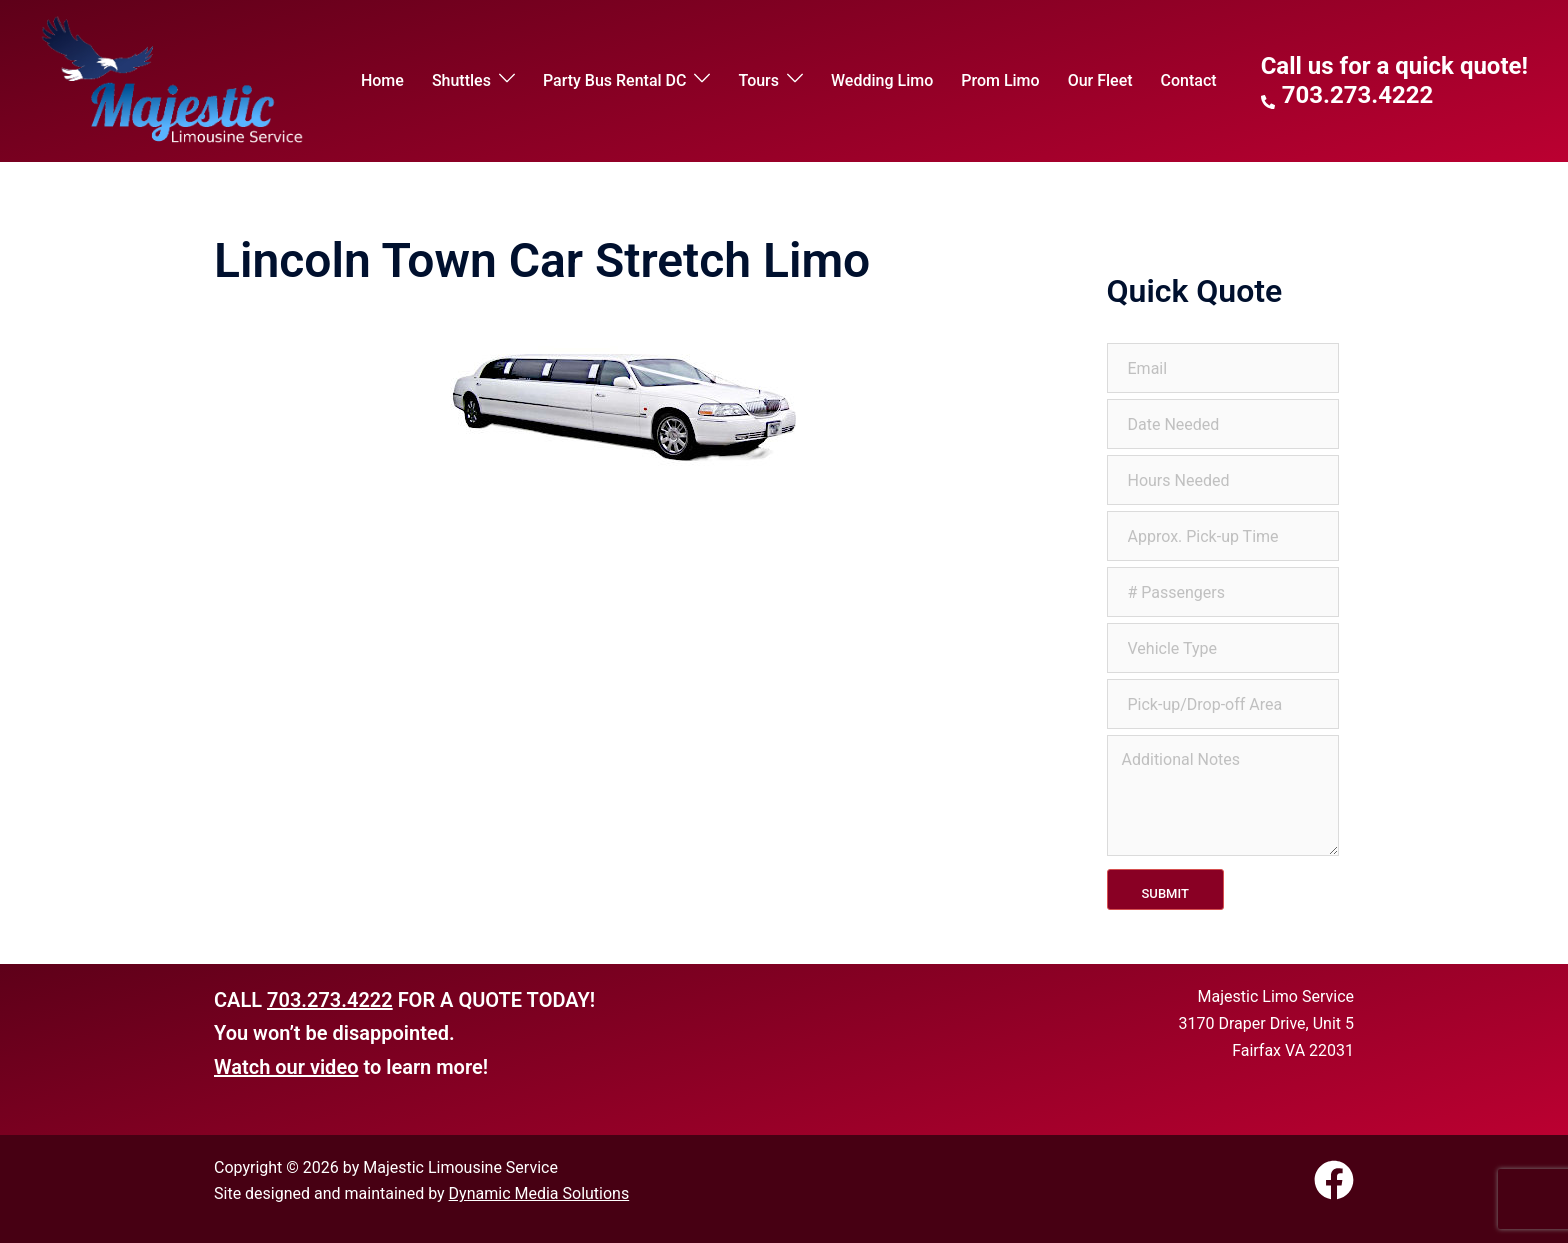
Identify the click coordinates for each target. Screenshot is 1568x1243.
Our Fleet (1100, 80)
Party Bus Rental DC (615, 80)
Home (382, 80)
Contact (1189, 80)
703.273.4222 (330, 1000)
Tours (758, 80)
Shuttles (461, 80)
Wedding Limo (882, 80)
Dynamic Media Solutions (539, 1193)
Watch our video (286, 1067)
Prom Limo (1000, 80)
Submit (1165, 893)
